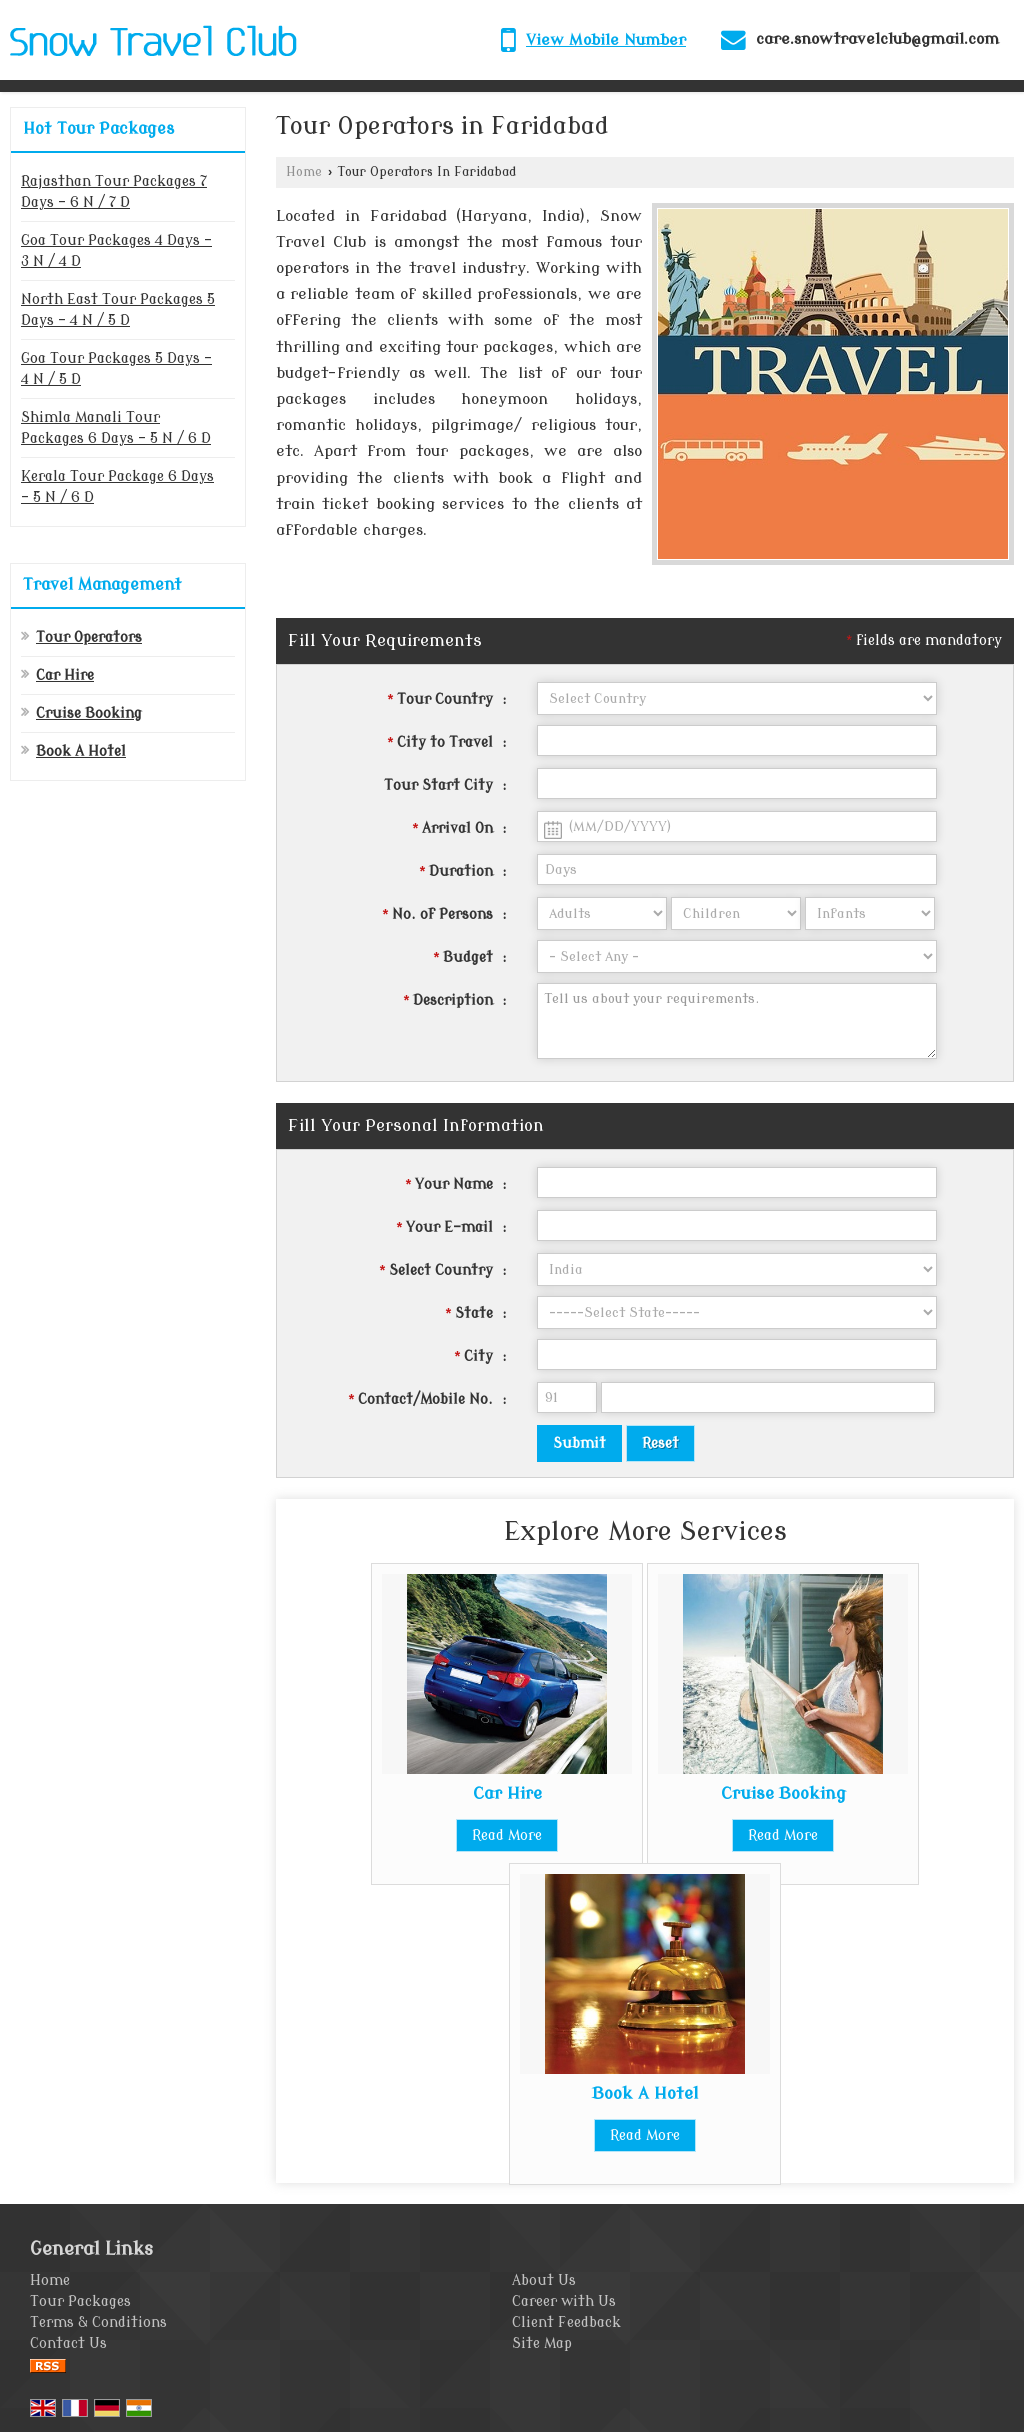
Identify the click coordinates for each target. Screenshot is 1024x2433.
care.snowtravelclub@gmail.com (877, 39)
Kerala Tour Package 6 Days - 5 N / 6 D (117, 487)
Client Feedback (566, 2322)
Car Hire (65, 675)
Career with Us (564, 2301)
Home (304, 172)
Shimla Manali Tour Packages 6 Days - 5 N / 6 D (116, 428)
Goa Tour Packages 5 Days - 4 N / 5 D (116, 369)
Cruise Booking (89, 713)
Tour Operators (89, 637)
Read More (507, 1835)
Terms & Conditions (98, 2322)
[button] (606, 40)
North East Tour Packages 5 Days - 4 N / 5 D (118, 310)
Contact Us (68, 2343)
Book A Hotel (81, 751)
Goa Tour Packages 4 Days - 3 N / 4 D (116, 251)
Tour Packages (80, 2301)
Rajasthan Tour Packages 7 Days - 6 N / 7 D (114, 192)
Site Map (542, 2343)
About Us (544, 2280)
